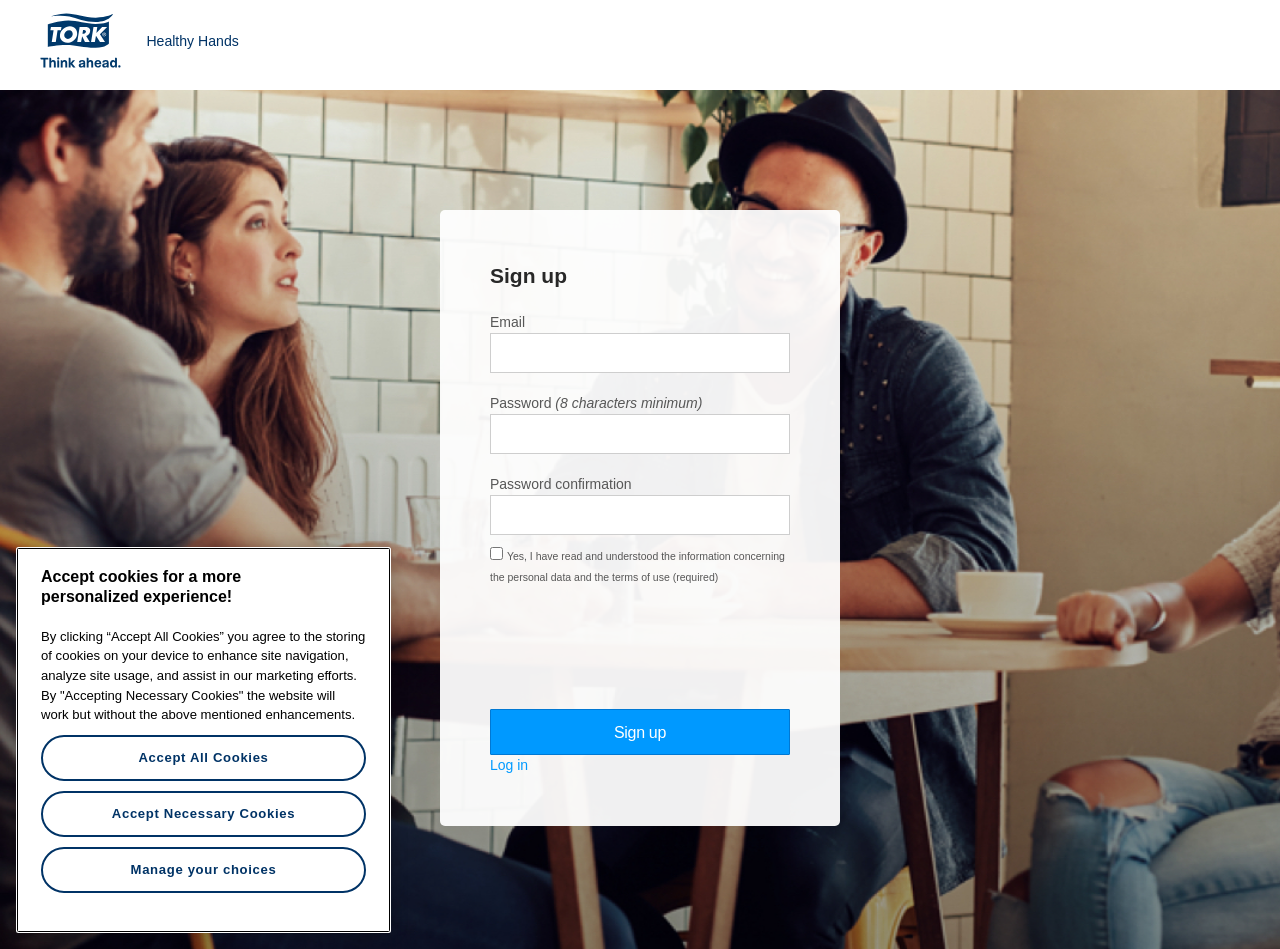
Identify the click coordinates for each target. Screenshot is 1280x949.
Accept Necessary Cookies (203, 813)
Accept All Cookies (203, 757)
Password (520, 403)
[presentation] (642, 647)
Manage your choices (204, 869)
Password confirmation (561, 484)
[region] (203, 740)
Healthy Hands (192, 41)
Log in (509, 765)
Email (507, 322)
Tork (87, 40)
